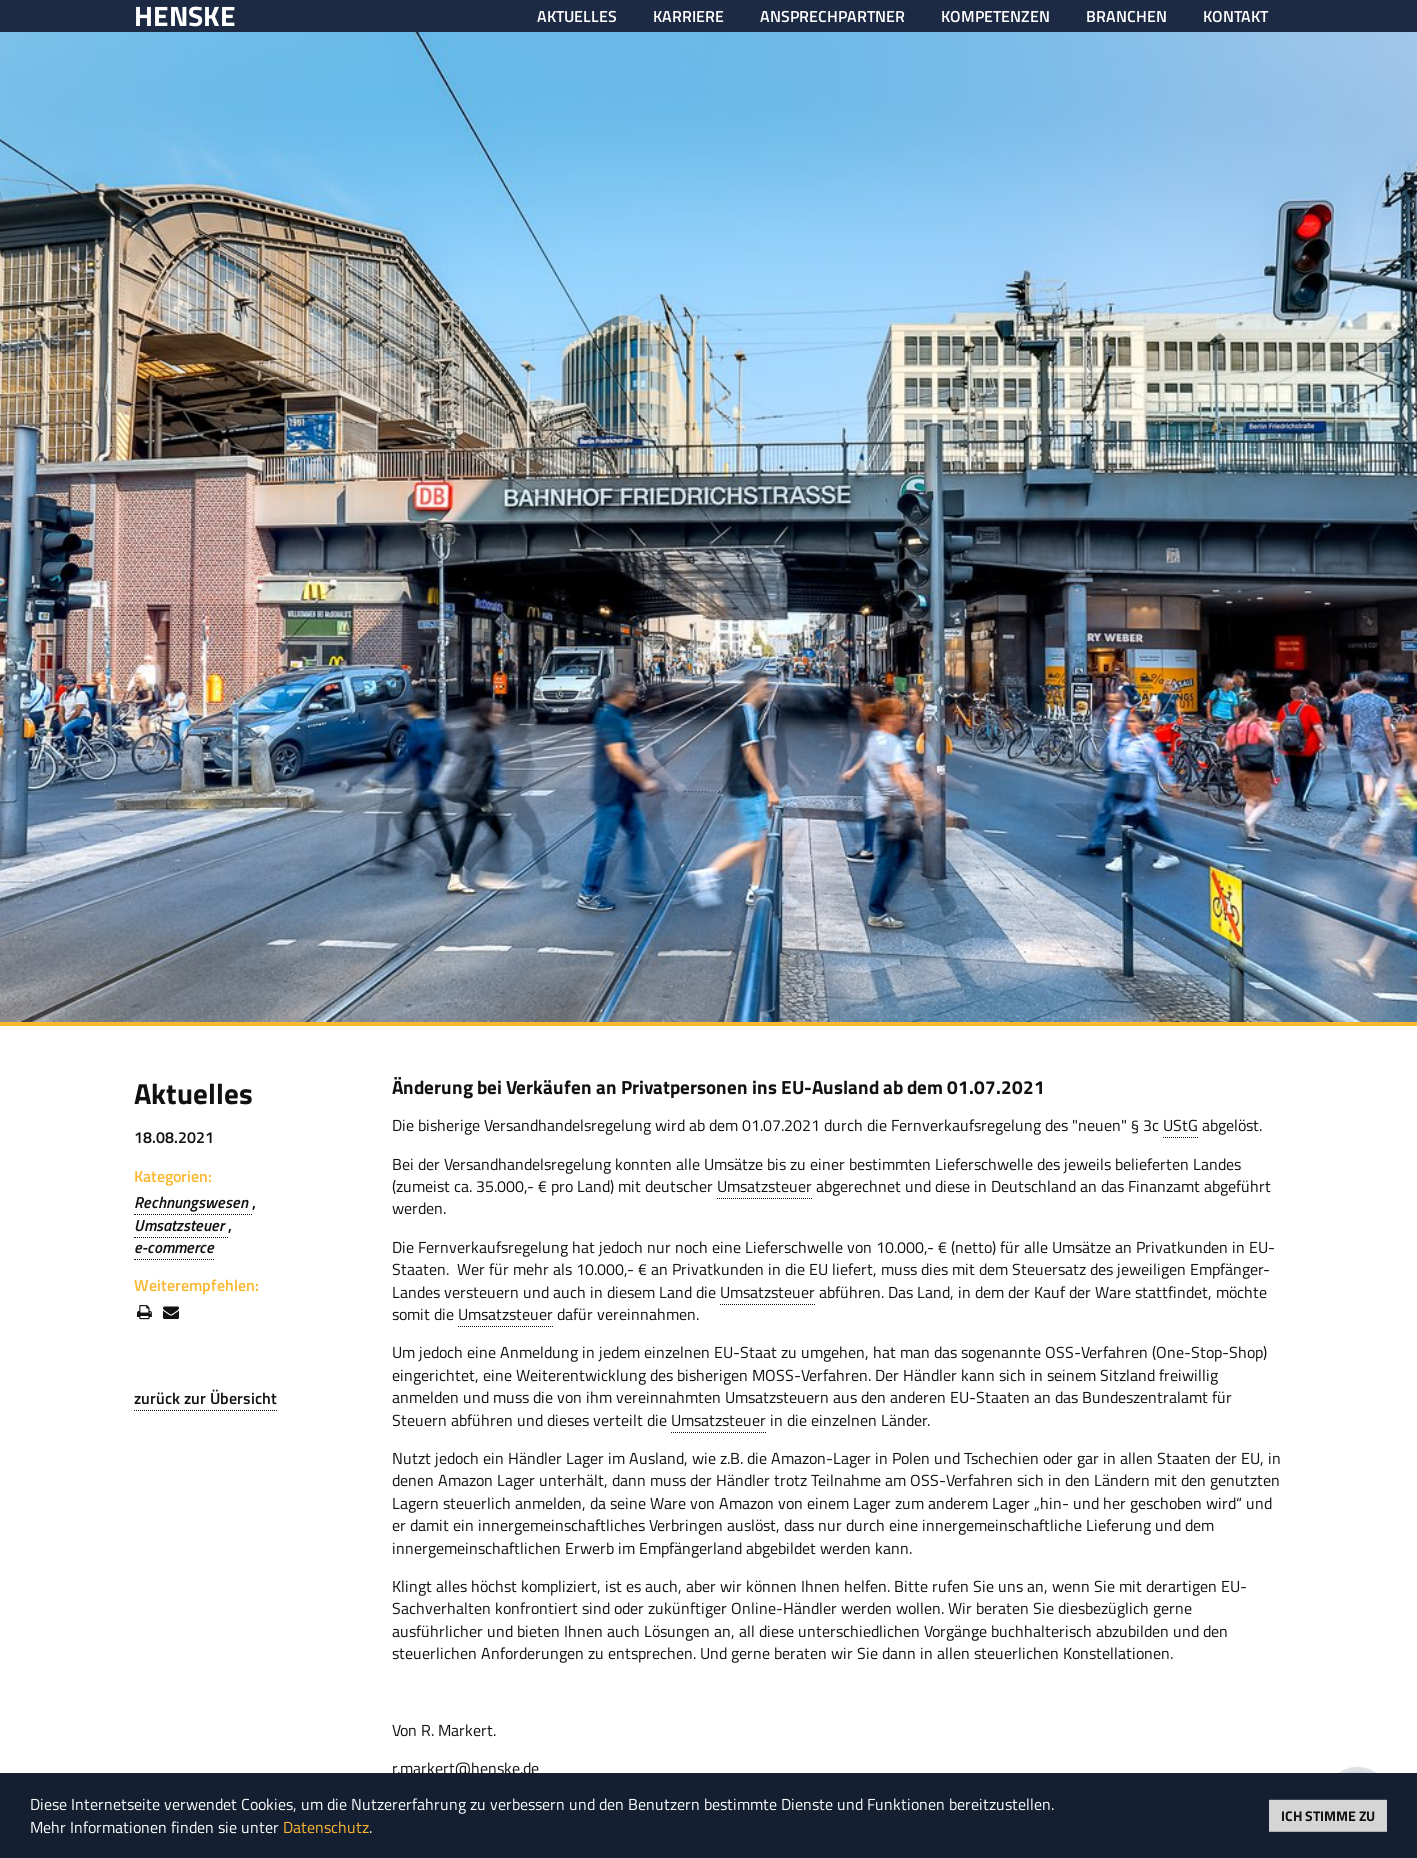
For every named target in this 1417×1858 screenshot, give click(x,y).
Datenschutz (326, 1827)
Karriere (688, 16)
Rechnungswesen (193, 1202)
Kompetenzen (995, 16)
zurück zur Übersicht (205, 1398)
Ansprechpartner (832, 16)
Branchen (1126, 16)
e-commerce (174, 1247)
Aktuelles (577, 16)
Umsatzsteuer (181, 1225)
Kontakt (1235, 16)
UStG (1180, 1125)
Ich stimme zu (1328, 1814)
